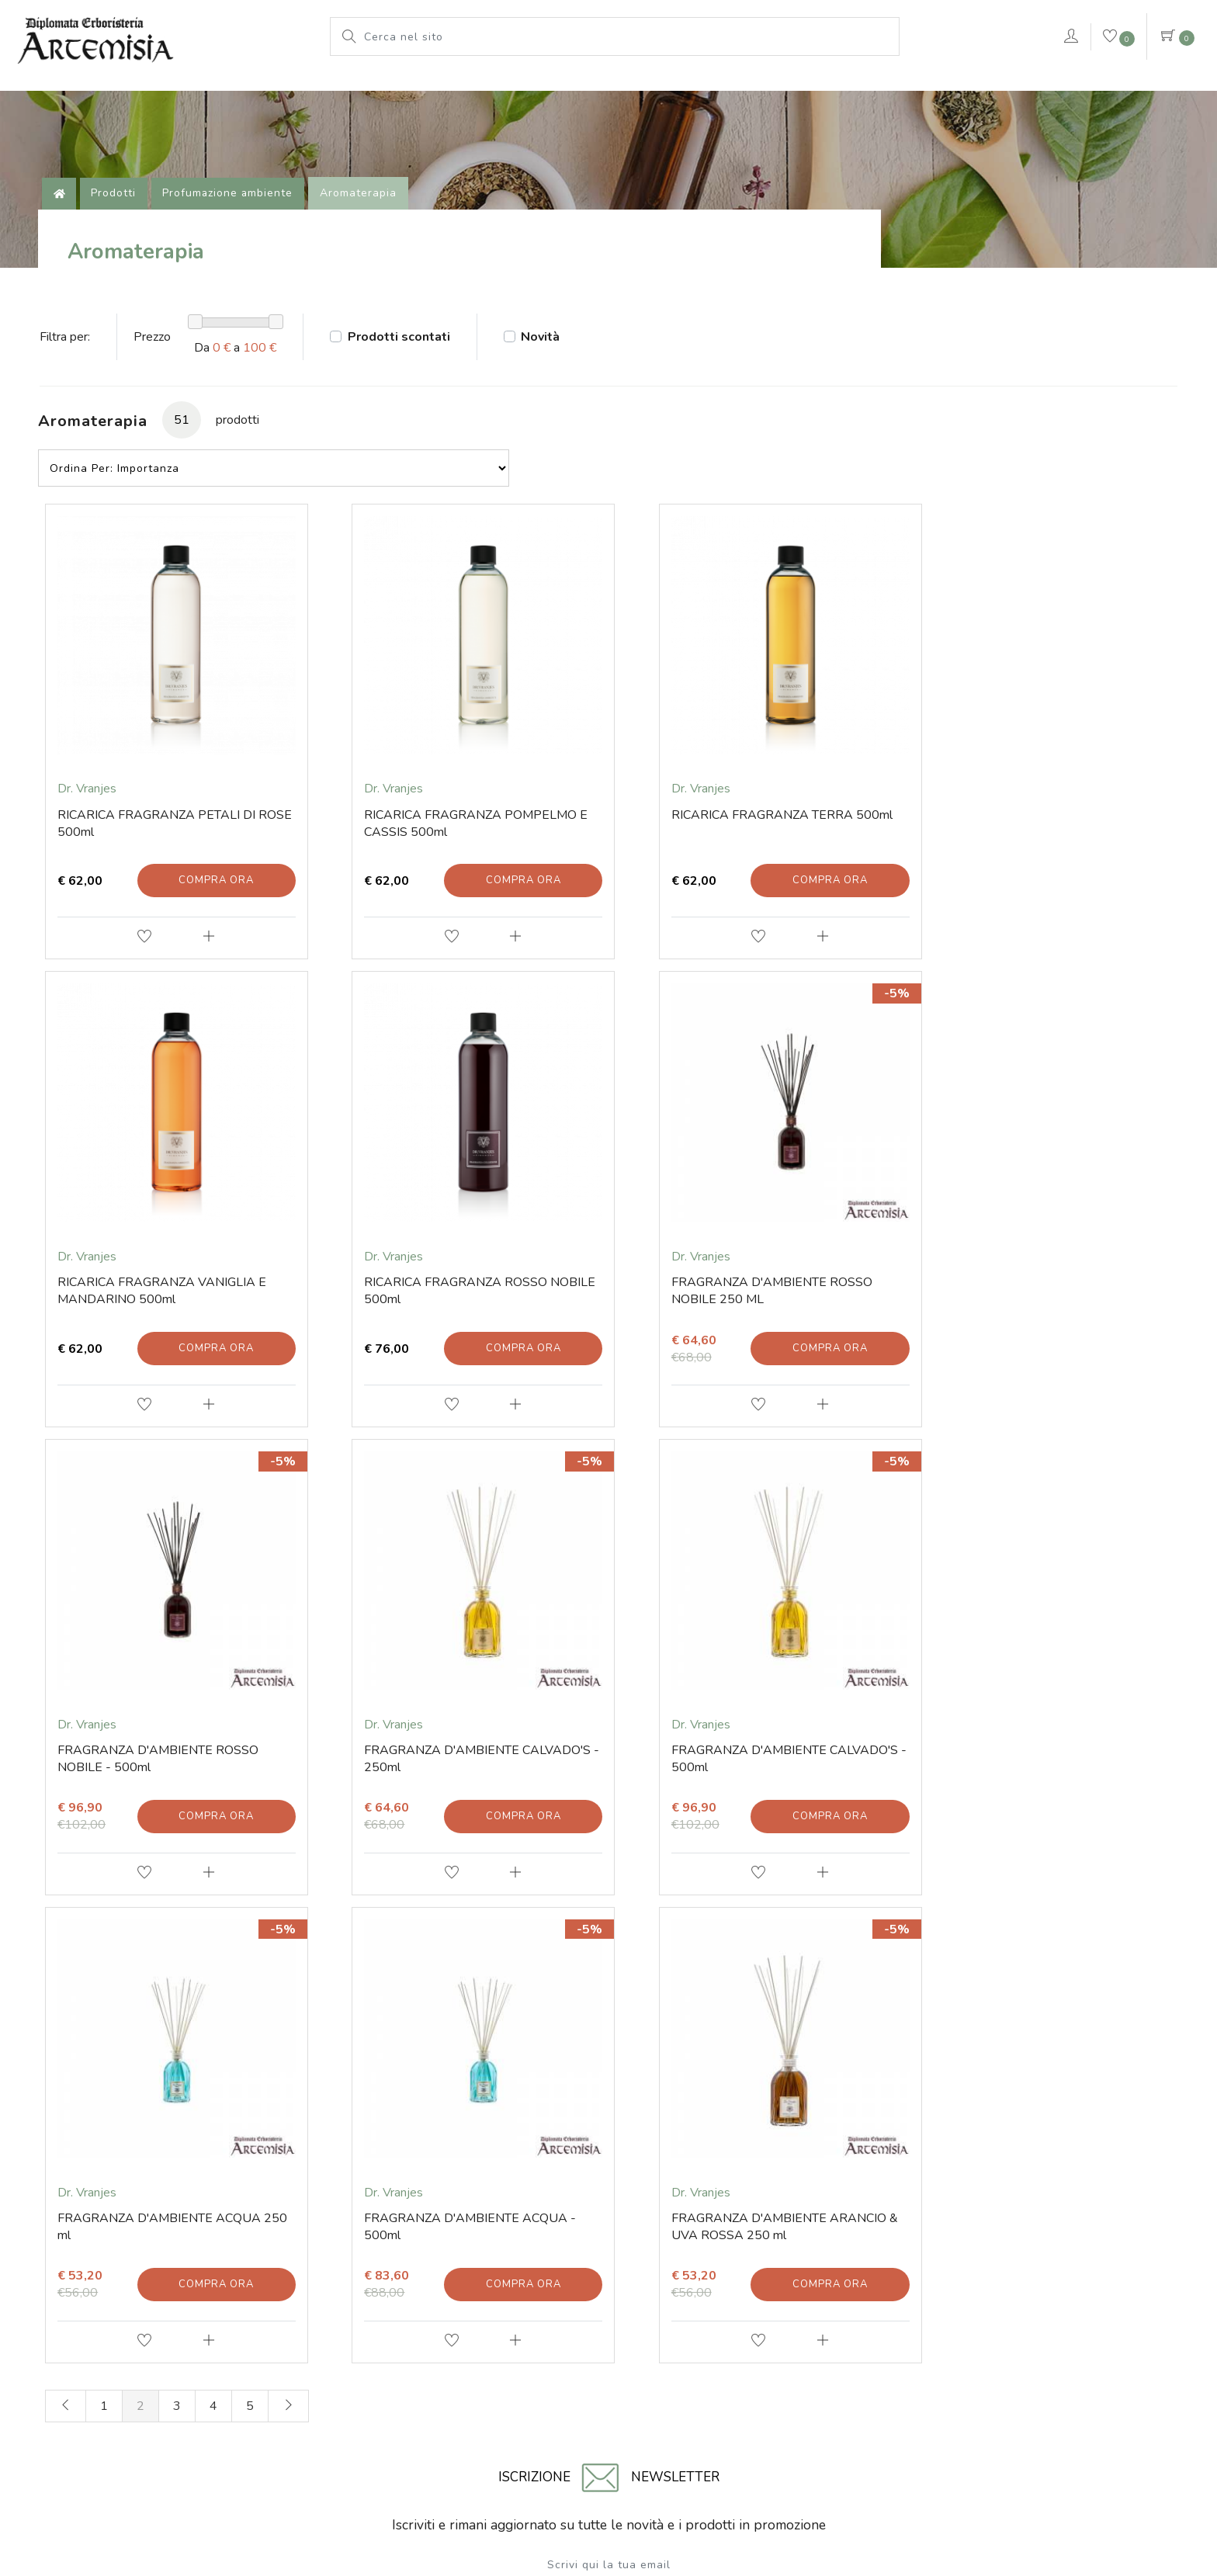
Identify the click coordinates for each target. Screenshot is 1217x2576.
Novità (562, 377)
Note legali (615, 2484)
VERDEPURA (993, 89)
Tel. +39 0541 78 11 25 (228, 2209)
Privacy (748, 2484)
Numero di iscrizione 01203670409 (922, 2351)
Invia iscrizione (608, 2041)
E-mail (182, 2184)
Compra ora (190, 861)
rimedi (904, 89)
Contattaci (1133, 91)
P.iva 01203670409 (593, 2351)
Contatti (187, 2158)
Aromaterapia (369, 220)
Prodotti (584, 89)
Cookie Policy (686, 2484)
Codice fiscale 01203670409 (475, 2351)
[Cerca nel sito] (627, 36)
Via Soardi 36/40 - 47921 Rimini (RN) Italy (308, 2351)
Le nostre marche (688, 89)
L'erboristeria (490, 89)
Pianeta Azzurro (812, 89)
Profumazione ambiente (238, 220)
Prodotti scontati (415, 377)
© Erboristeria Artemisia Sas (511, 2484)
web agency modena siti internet (609, 2522)
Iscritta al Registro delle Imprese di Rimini (740, 2351)
